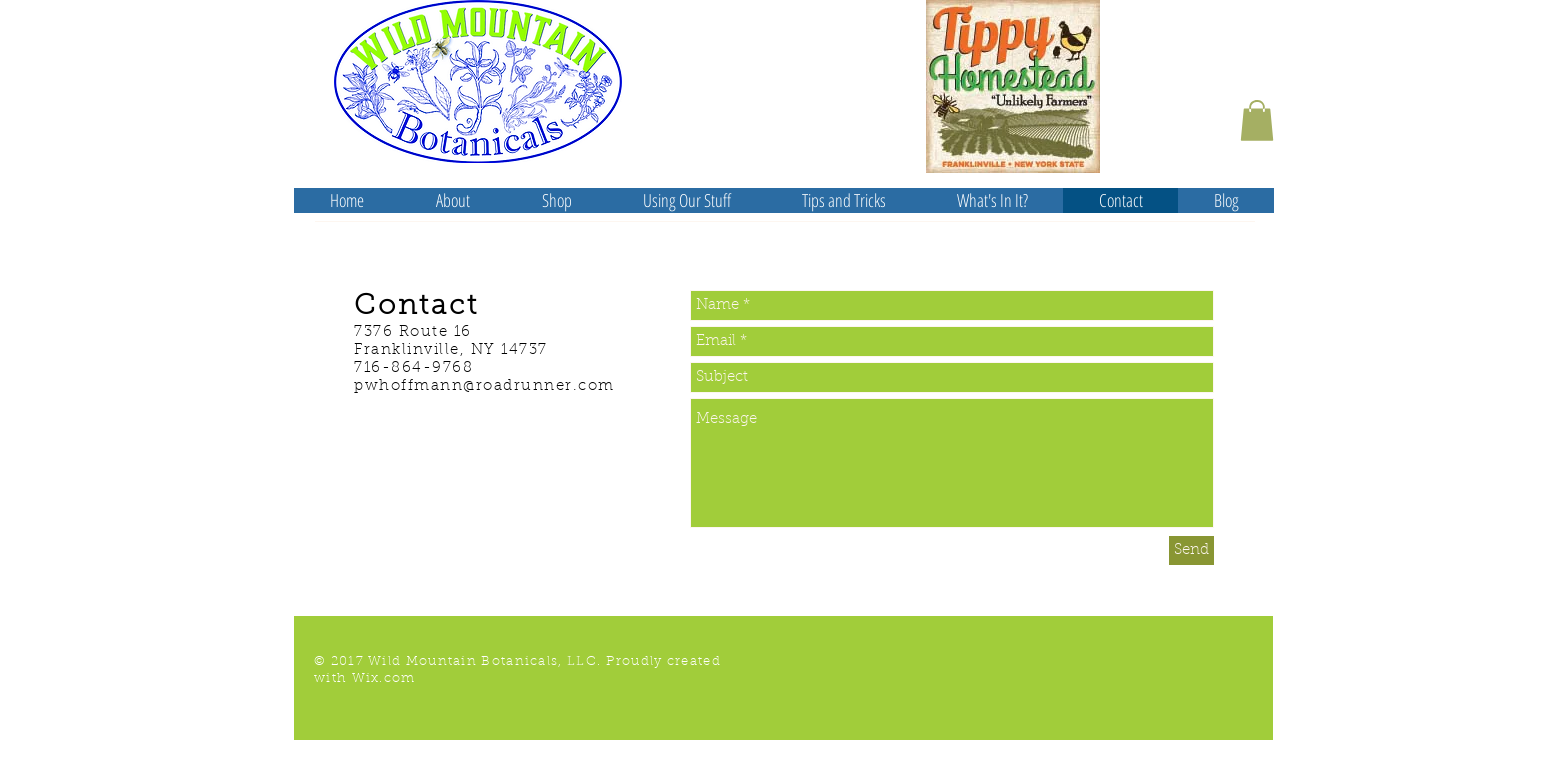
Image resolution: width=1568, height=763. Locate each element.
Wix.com (384, 678)
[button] (1257, 120)
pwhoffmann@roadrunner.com (484, 386)
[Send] (1191, 550)
